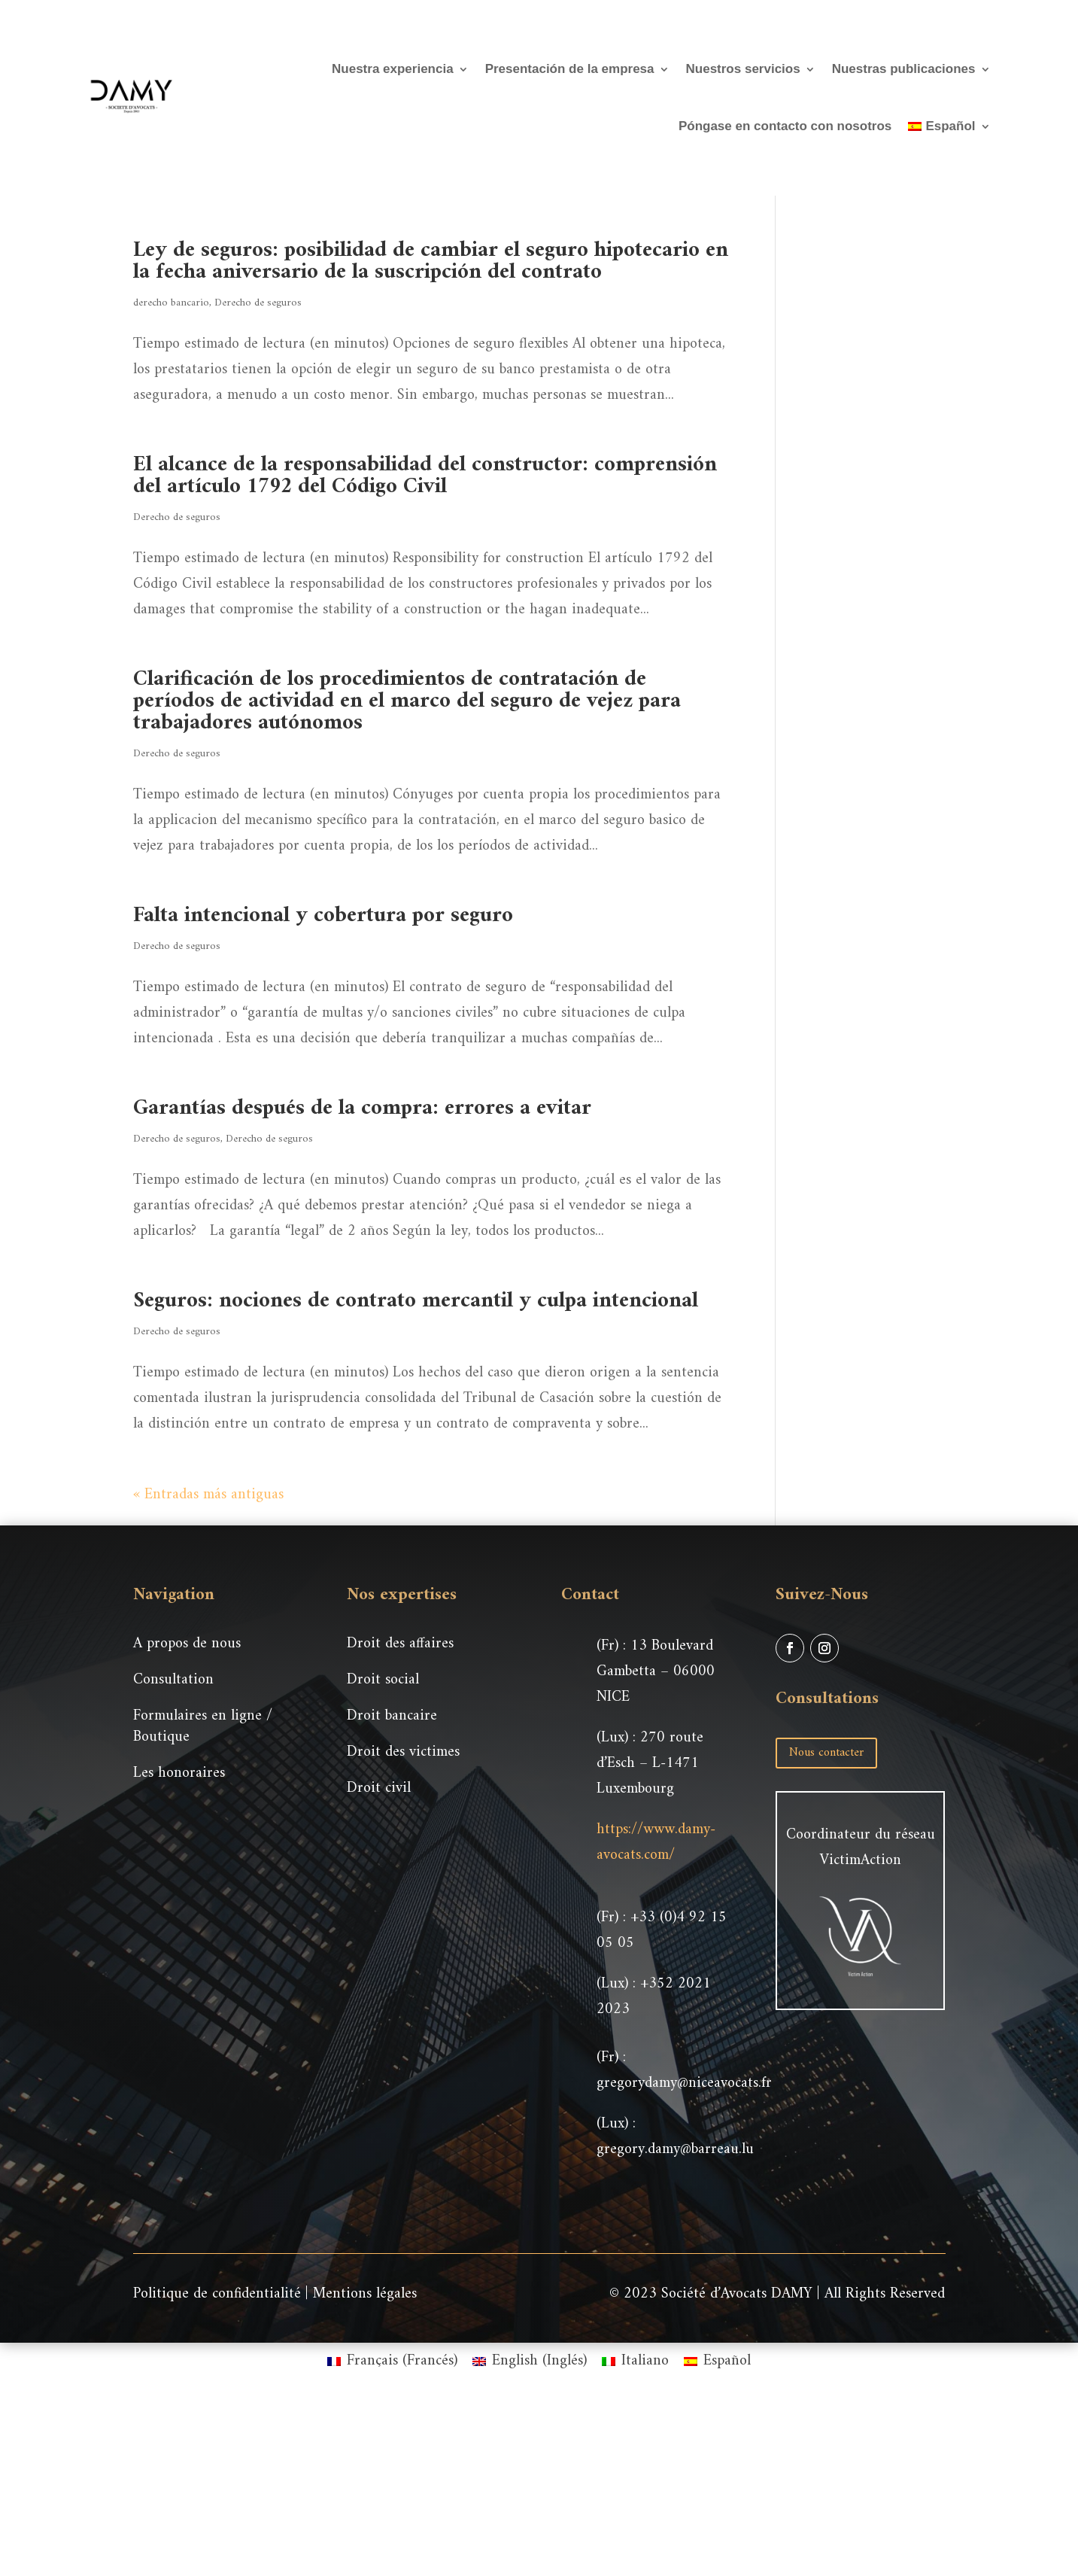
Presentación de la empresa (569, 69)
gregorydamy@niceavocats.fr (684, 2083)
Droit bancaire (392, 1716)
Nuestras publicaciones (904, 69)
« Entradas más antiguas (208, 1495)
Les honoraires (179, 1773)
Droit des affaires (400, 1644)
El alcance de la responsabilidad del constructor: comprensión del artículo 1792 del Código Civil (425, 476)
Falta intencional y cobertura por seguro (323, 915)
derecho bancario (171, 302)
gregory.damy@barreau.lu (675, 2150)
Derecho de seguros (258, 302)
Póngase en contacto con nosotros (785, 126)
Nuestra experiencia (393, 69)
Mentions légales (365, 2294)
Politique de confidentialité (217, 2294)
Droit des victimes (403, 1752)
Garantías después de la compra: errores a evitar (362, 1108)
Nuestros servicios (743, 69)
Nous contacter (826, 1752)
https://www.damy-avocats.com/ (656, 1843)
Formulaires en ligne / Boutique (202, 1726)
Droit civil (379, 1788)
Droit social (383, 1680)
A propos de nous (187, 1644)
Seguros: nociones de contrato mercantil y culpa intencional (415, 1301)
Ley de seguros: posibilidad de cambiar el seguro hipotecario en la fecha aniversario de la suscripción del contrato (430, 261)
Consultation (173, 1680)
